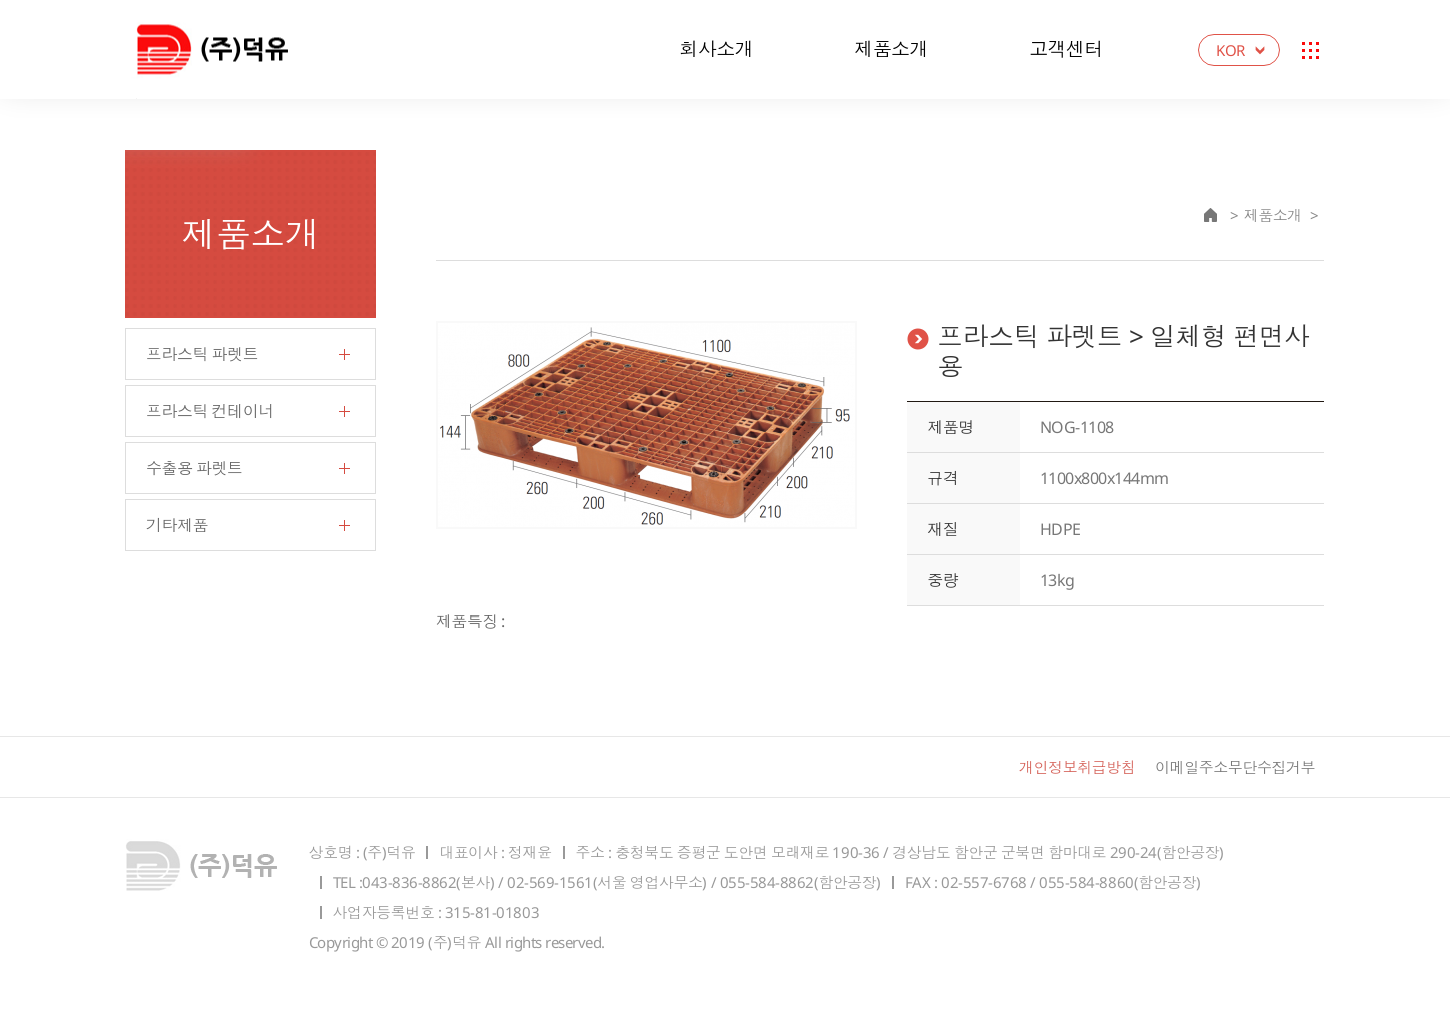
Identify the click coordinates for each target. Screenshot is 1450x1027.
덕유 (233, 49)
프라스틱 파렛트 (202, 354)
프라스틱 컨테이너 (210, 411)
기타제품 (177, 525)
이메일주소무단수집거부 (1235, 767)
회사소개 (716, 49)
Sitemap (1310, 50)
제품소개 (891, 49)
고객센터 (1066, 49)
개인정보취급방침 (1077, 767)
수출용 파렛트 (194, 468)
